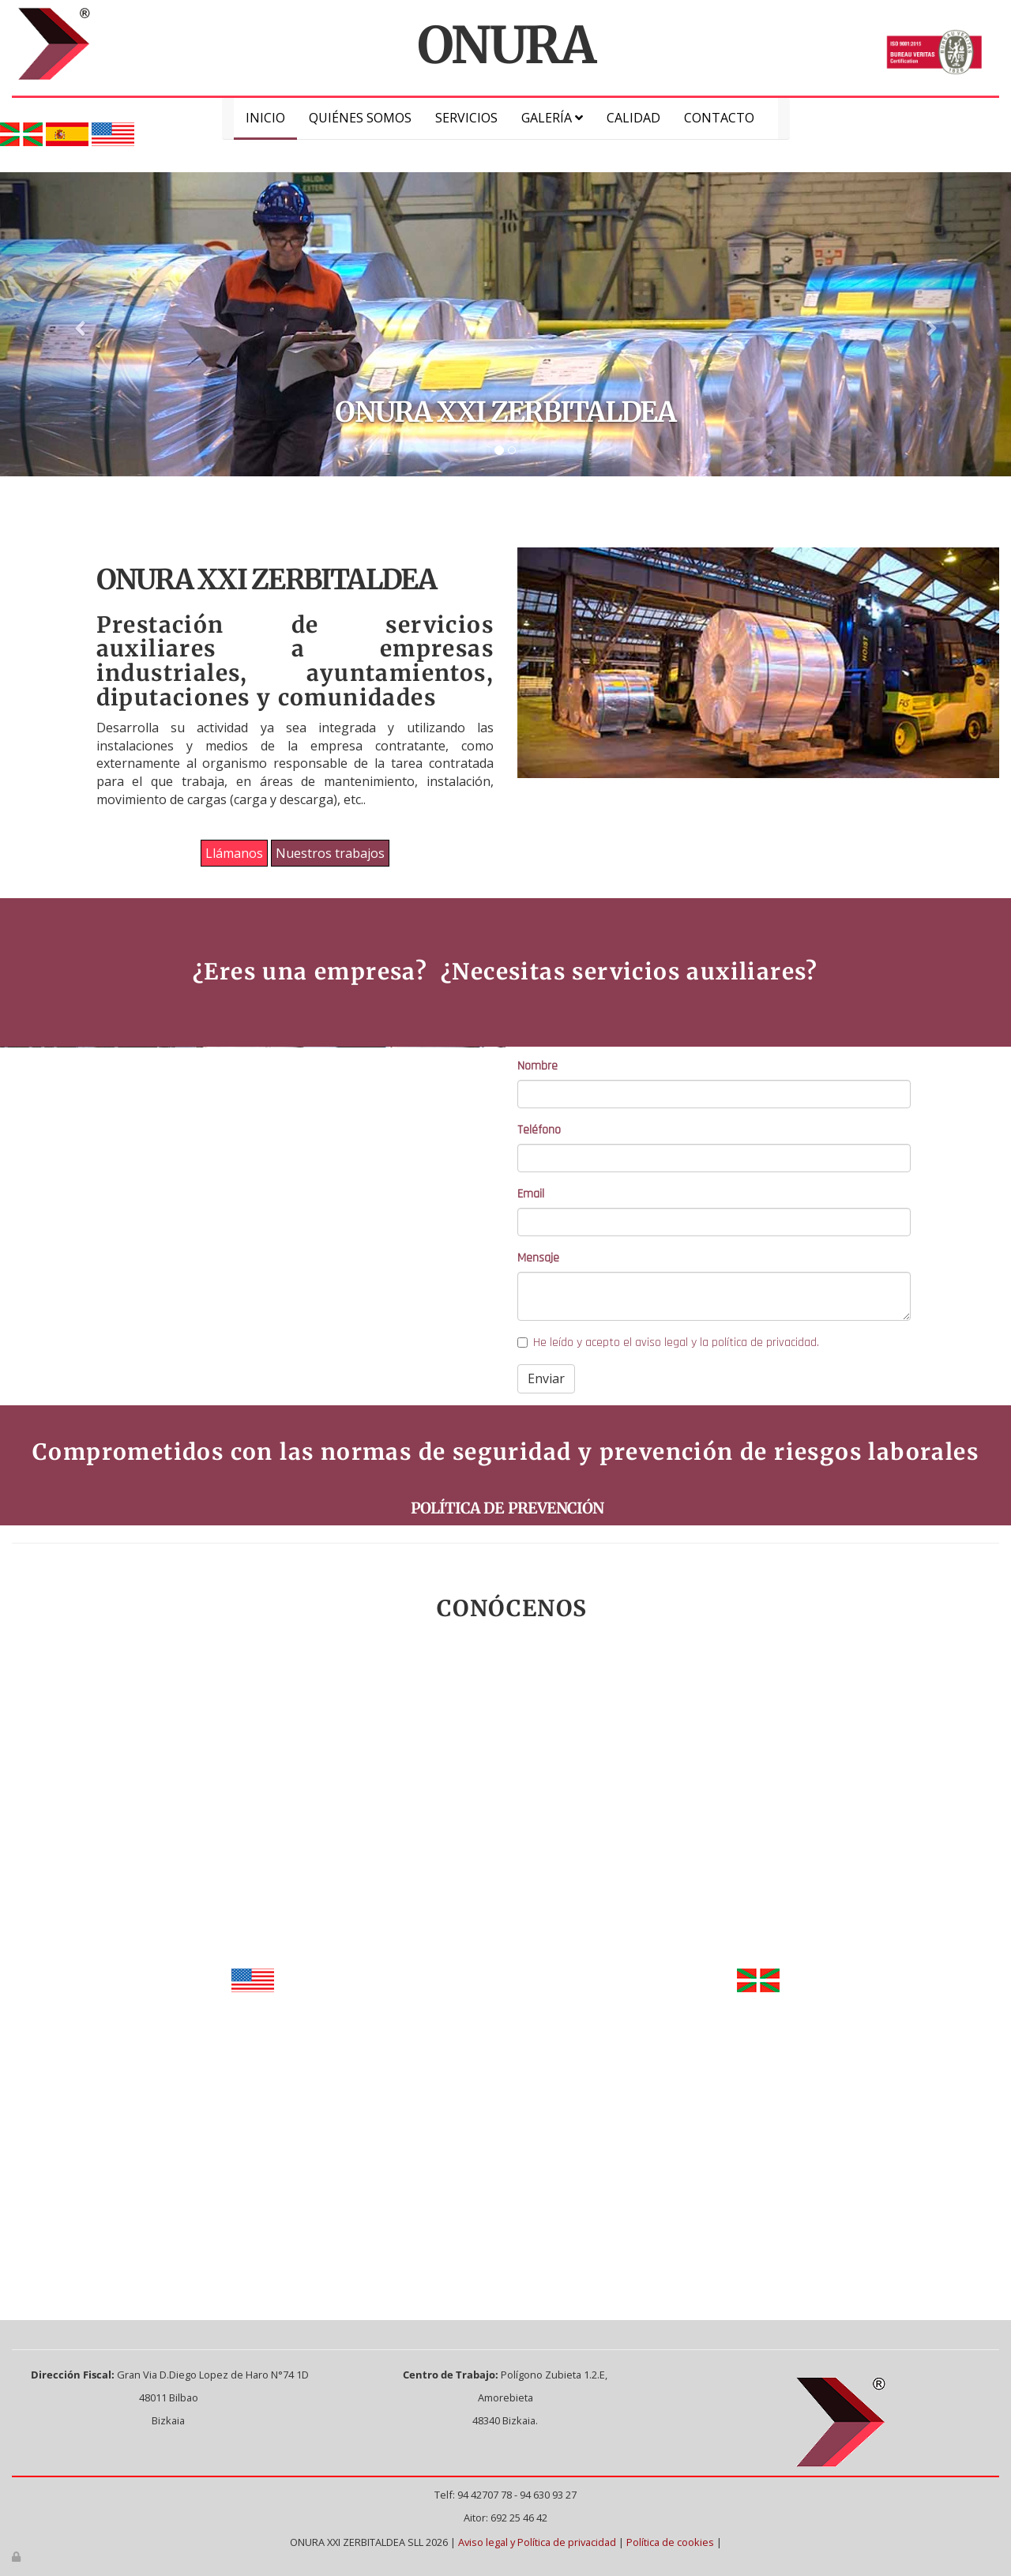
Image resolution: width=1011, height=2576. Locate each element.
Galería (552, 117)
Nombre (537, 1066)
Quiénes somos (360, 117)
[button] (76, 324)
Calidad (633, 117)
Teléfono (539, 1130)
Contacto (719, 117)
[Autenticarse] (17, 2556)
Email (530, 1194)
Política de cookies (670, 2542)
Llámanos (234, 853)
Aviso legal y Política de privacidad (537, 2542)
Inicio (265, 117)
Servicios (466, 117)
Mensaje (538, 1258)
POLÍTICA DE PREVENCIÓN (505, 1508)
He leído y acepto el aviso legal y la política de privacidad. (668, 1342)
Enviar (546, 1378)
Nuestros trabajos (330, 853)
